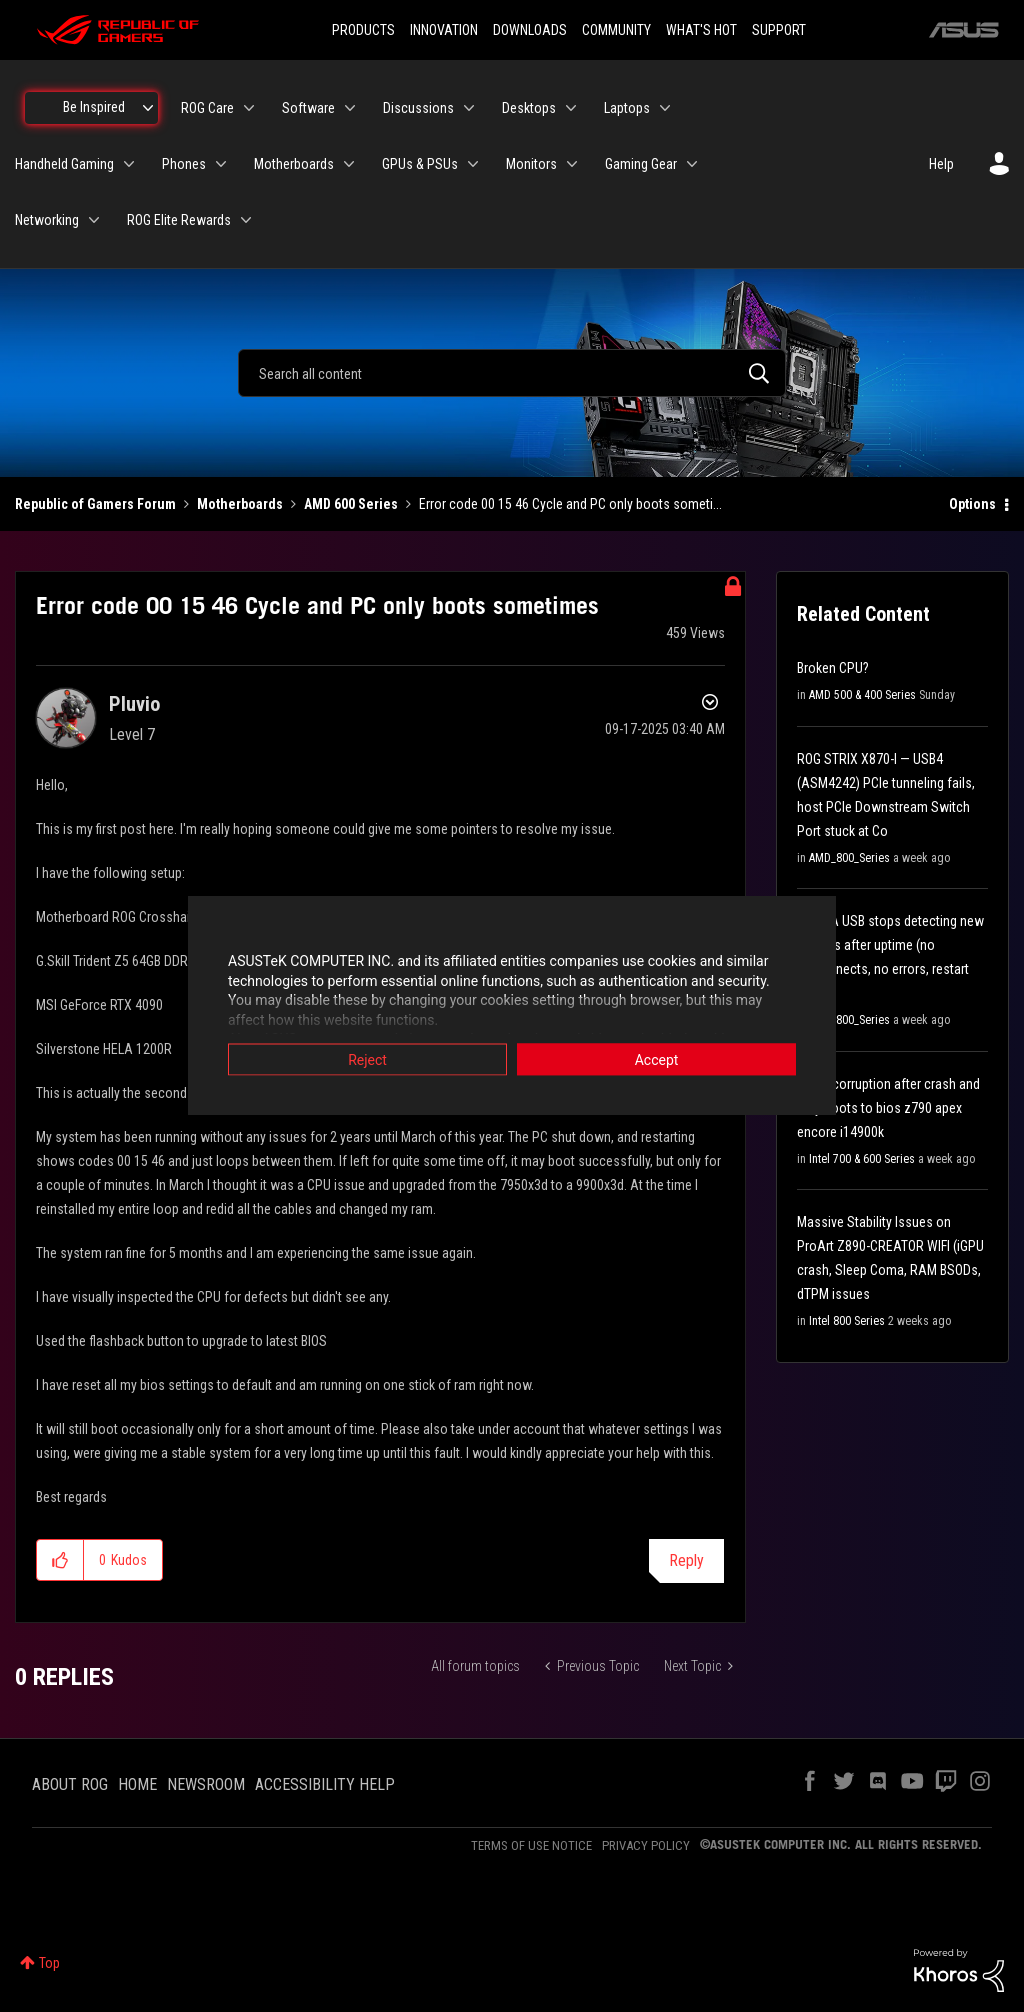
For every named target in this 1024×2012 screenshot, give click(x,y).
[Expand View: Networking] (94, 220)
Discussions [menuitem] (418, 108)
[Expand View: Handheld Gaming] (129, 164)
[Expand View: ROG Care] (249, 108)
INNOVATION (444, 30)
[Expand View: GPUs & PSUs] (473, 164)
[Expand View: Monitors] (572, 164)
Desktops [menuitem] (529, 108)
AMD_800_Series (849, 858)
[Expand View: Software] (350, 108)
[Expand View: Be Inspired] (148, 108)
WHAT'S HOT (701, 30)
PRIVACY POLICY (646, 1845)
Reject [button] (367, 1060)
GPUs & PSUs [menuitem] (420, 164)
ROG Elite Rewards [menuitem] (179, 220)
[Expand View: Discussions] (469, 108)
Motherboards (240, 504)
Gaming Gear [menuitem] (641, 164)
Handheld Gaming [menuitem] (64, 164)
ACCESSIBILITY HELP (325, 1784)
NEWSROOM (206, 1784)
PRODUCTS (363, 30)
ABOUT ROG (70, 1784)
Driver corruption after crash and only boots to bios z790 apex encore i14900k (888, 1108)
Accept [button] (657, 1060)
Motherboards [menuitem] (294, 164)
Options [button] (972, 504)
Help (941, 164)
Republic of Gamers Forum (95, 504)
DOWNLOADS (530, 30)
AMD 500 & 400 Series (862, 695)
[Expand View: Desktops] (571, 108)
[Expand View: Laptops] (665, 108)
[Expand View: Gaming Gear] (692, 164)
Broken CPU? (833, 668)
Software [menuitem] (308, 108)
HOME (137, 1784)
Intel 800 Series (847, 1321)
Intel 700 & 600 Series (862, 1159)
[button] (60, 1560)
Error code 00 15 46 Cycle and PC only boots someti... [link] (570, 504)
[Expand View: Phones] (221, 164)
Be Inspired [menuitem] (94, 107)
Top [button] (49, 1963)
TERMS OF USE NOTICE (531, 1845)
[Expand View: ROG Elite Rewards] (246, 220)
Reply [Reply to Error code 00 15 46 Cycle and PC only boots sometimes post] (686, 1560)
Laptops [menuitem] (627, 108)
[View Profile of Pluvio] (134, 704)
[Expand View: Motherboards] (349, 164)
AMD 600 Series (351, 504)
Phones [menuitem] (184, 164)
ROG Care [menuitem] (207, 108)
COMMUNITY (616, 30)
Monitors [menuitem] (531, 164)
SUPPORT (779, 30)
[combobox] (512, 373)
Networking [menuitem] (47, 220)
